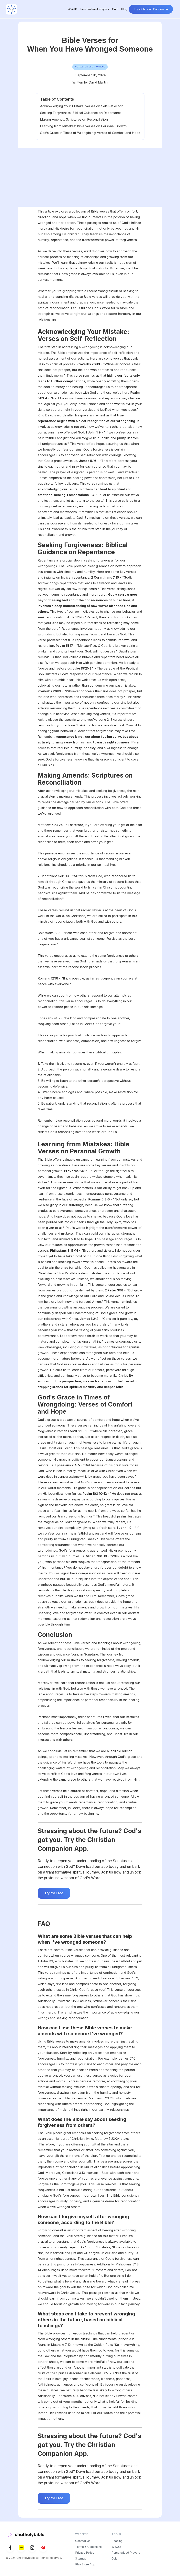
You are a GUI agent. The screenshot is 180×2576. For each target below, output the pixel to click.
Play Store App (85, 2564)
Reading (116, 2541)
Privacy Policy (84, 2552)
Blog (124, 9)
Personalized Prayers (94, 9)
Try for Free (53, 1893)
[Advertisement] (90, 177)
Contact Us (82, 2541)
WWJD (72, 9)
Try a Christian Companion (151, 9)
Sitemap (80, 2558)
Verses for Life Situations (90, 66)
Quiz (115, 9)
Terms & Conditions (88, 2547)
